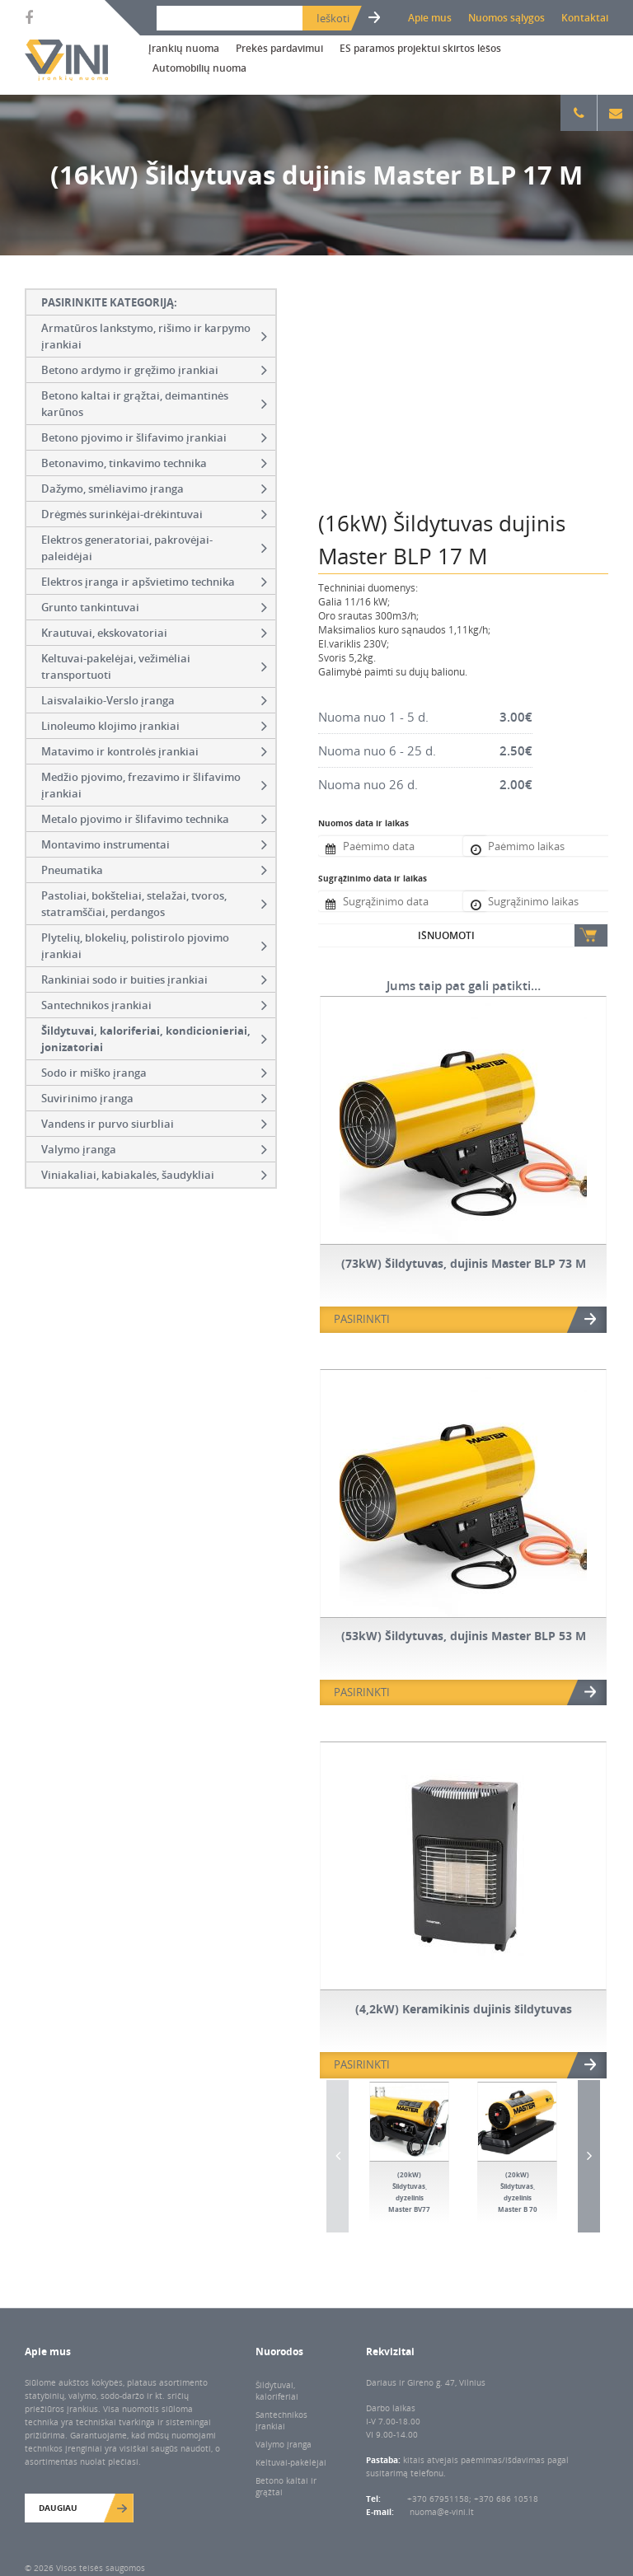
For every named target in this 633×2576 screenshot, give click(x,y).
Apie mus (430, 18)
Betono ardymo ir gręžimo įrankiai (154, 370)
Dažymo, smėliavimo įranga (154, 488)
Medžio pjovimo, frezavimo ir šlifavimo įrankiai (154, 785)
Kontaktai (584, 18)
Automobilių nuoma (199, 68)
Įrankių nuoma (183, 48)
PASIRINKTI (362, 1318)
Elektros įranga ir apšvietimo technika (154, 581)
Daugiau (58, 2507)
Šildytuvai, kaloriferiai (277, 2390)
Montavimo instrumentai (154, 844)
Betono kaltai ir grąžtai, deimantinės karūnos (154, 403)
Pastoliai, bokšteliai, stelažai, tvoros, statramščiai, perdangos (154, 903)
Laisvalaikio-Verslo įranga (154, 700)
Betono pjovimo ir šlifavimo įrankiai (154, 437)
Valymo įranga (154, 1149)
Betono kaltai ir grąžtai (286, 2486)
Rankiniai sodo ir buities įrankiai (154, 979)
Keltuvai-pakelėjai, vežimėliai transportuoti (154, 666)
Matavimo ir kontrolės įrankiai (154, 751)
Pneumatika (154, 870)
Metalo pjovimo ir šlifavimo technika (154, 819)
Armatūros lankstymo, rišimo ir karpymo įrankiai (154, 336)
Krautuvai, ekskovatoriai (154, 632)
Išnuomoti (446, 935)
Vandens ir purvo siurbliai (154, 1123)
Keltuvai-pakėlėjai (291, 2462)
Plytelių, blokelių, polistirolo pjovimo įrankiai (154, 945)
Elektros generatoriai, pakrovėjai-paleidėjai (154, 547)
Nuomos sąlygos (506, 18)
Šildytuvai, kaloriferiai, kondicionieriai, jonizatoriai (154, 1038)
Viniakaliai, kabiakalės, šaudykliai (154, 1174)
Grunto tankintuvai (154, 607)
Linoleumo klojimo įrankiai (154, 726)
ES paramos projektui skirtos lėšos (420, 48)
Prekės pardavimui (279, 48)
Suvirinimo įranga (154, 1098)
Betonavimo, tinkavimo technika (154, 463)
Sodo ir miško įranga (154, 1072)
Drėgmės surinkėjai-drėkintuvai (154, 514)
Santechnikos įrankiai (154, 1005)
